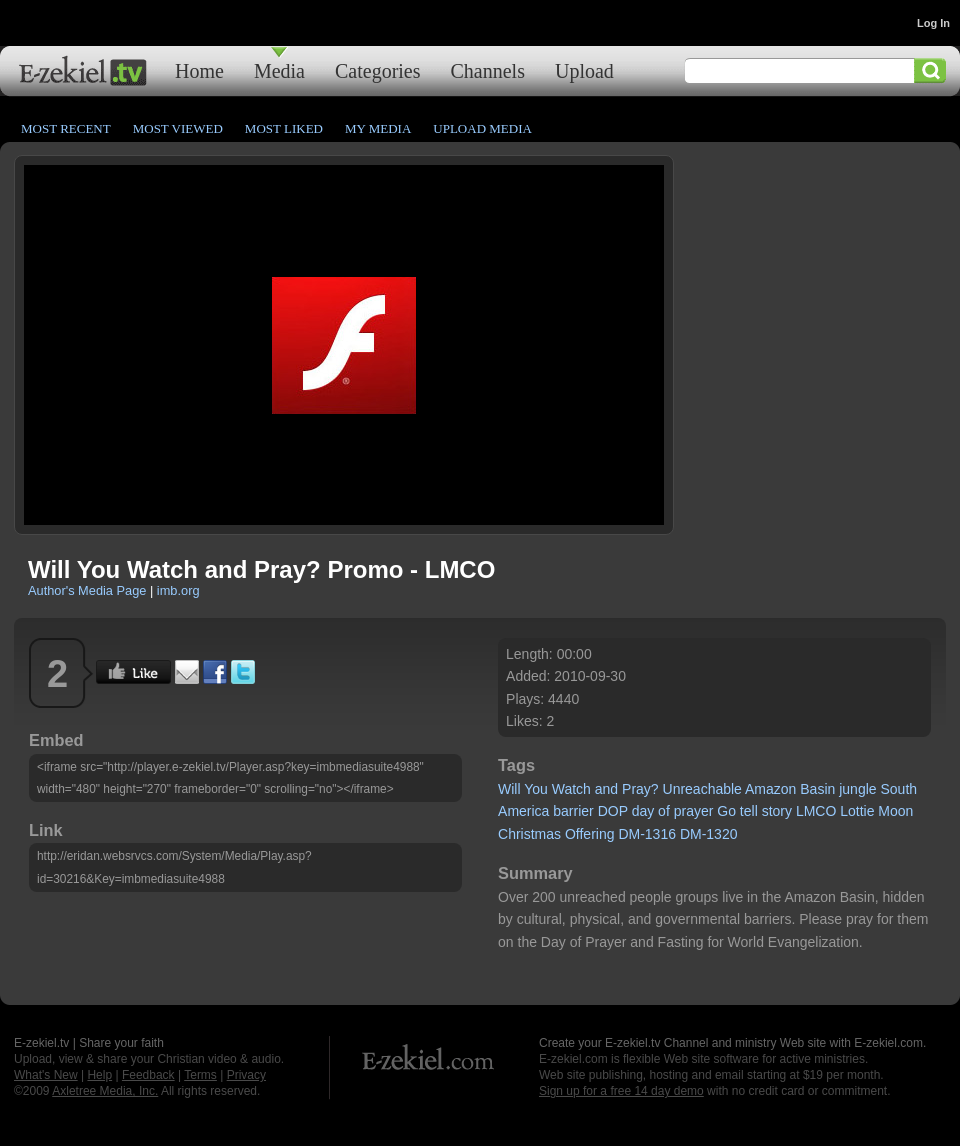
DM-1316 (647, 834)
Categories (378, 70)
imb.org (178, 590)
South (898, 789)
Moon (895, 811)
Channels (488, 70)
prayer (694, 811)
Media (279, 70)
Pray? (640, 789)
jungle (857, 789)
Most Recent (66, 128)
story (777, 811)
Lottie (857, 811)
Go (726, 811)
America (523, 811)
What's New (46, 1075)
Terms (200, 1075)
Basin (817, 789)
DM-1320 (709, 834)
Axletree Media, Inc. (105, 1091)
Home (199, 70)
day (643, 811)
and (606, 789)
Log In (933, 23)
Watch (571, 789)
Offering (590, 834)
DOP (613, 811)
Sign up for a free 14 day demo (621, 1091)
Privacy (246, 1075)
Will (509, 789)
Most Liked (284, 128)
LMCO (816, 811)
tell (749, 811)
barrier (573, 811)
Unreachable (702, 789)
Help (99, 1075)
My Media (378, 128)
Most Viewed (178, 128)
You (536, 789)
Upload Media (482, 128)
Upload (584, 70)
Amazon (770, 789)
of (664, 811)
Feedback (148, 1075)
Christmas (529, 834)
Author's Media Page (87, 590)
